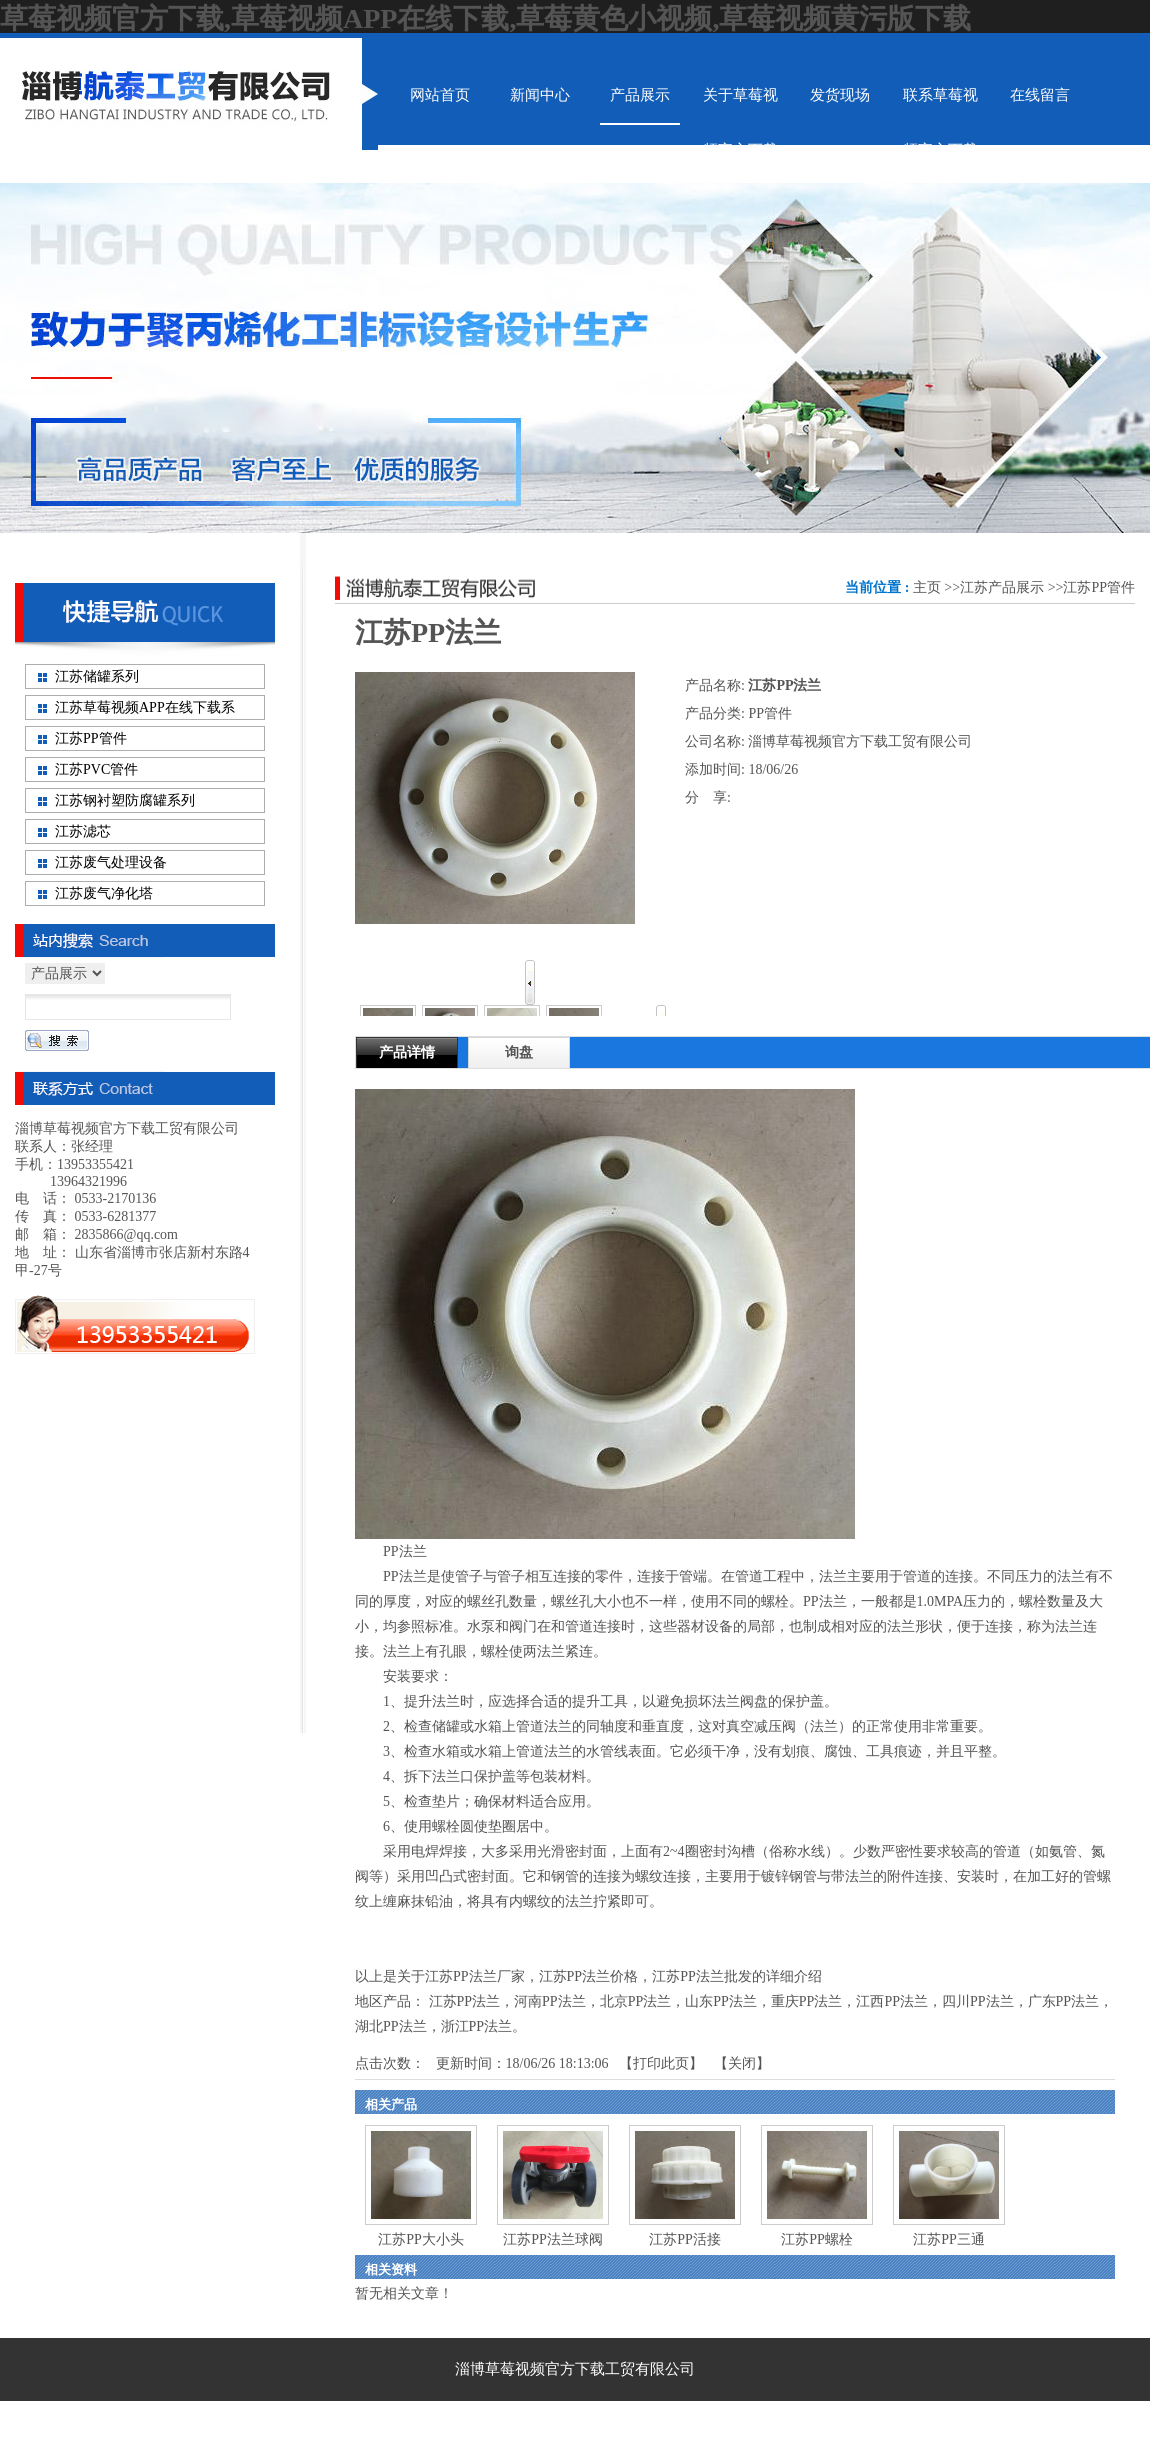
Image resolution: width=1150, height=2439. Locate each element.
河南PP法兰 (550, 2001)
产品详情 (407, 1052)
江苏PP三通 (949, 2239)
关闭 (742, 2063)
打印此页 (661, 2063)
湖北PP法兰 (391, 2026)
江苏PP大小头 (421, 2239)
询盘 (519, 1052)
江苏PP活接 (685, 2239)
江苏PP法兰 (465, 2001)
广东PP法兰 (1064, 2001)
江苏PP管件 (1099, 587)
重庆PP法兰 (807, 2001)
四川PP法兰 (978, 2001)
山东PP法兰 (721, 2001)
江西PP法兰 (892, 2001)
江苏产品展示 (1002, 587)
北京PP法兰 (636, 2001)
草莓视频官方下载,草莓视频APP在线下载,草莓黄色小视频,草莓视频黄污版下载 (485, 18)
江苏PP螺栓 (817, 2239)
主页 (927, 587)
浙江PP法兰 (477, 2026)
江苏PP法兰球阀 (553, 2239)
